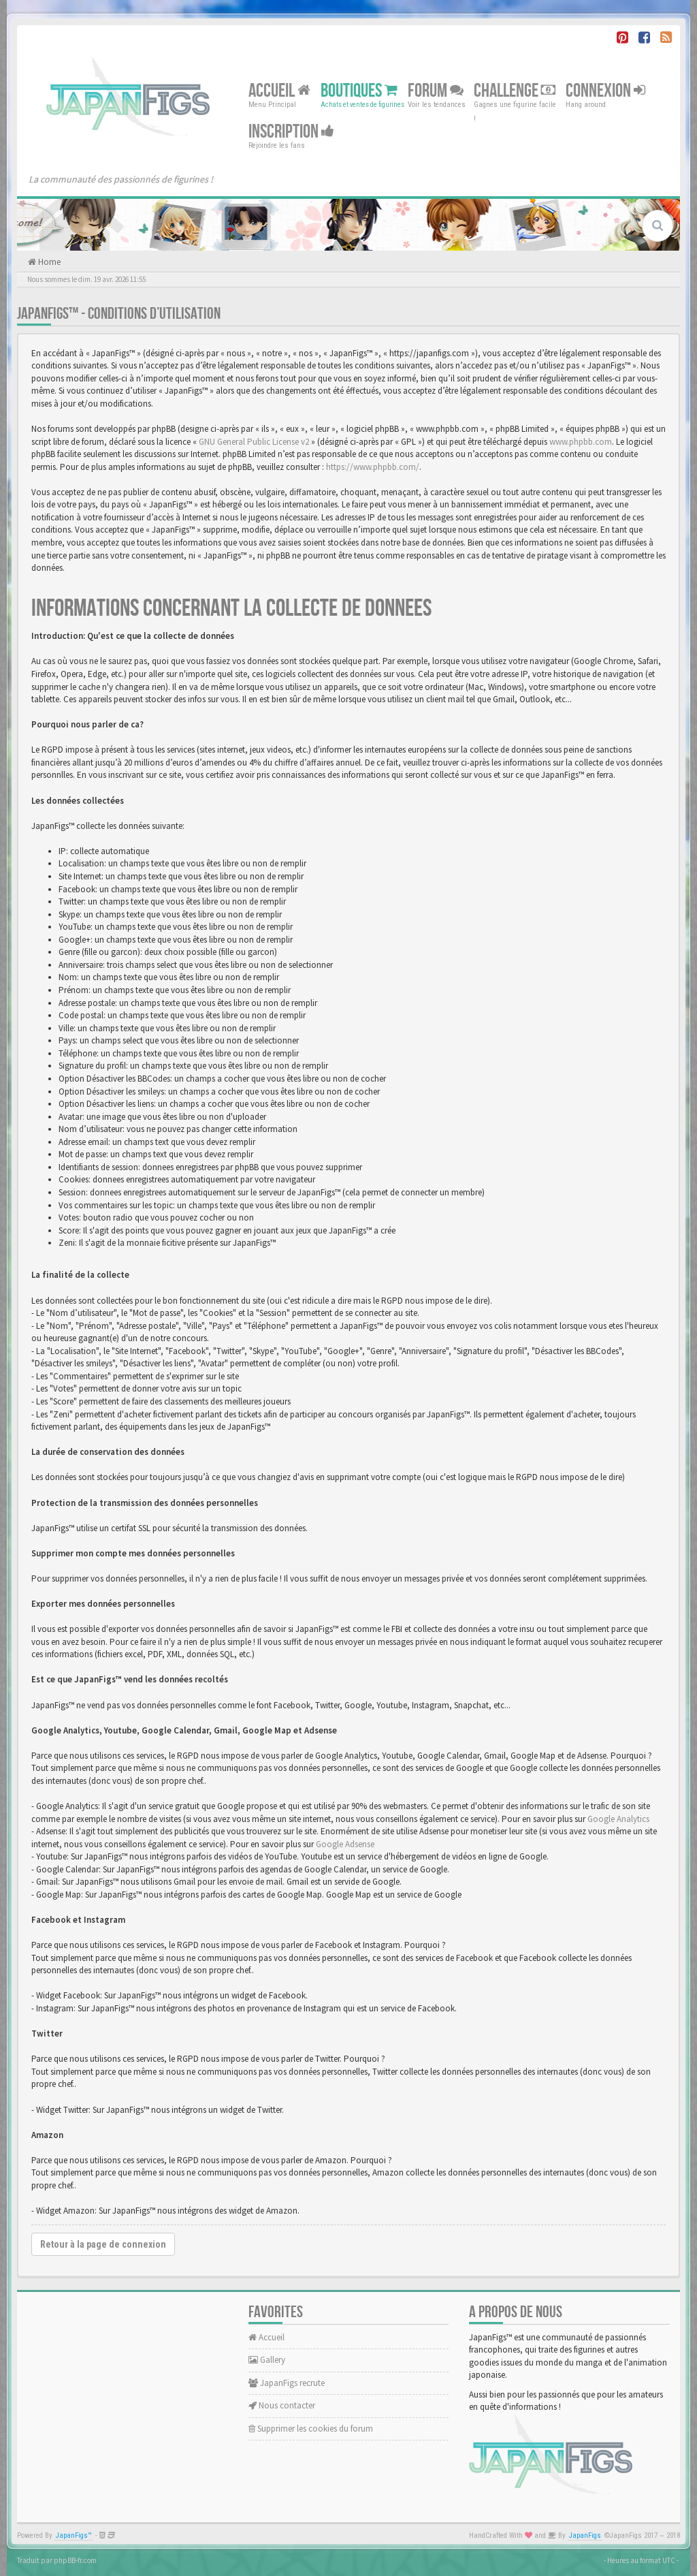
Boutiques (359, 91)
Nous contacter (281, 2405)
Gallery (266, 2360)
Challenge (514, 91)
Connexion (605, 91)
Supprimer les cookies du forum (310, 2428)
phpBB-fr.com (75, 2560)
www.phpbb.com (580, 441)
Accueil (279, 91)
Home (48, 262)
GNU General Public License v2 (254, 441)
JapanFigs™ (74, 2535)
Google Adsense (345, 1844)
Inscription (291, 132)
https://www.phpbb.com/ (372, 467)
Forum (436, 91)
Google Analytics (618, 1819)
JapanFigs (585, 2535)
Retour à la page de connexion (103, 2244)
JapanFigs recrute (286, 2383)
